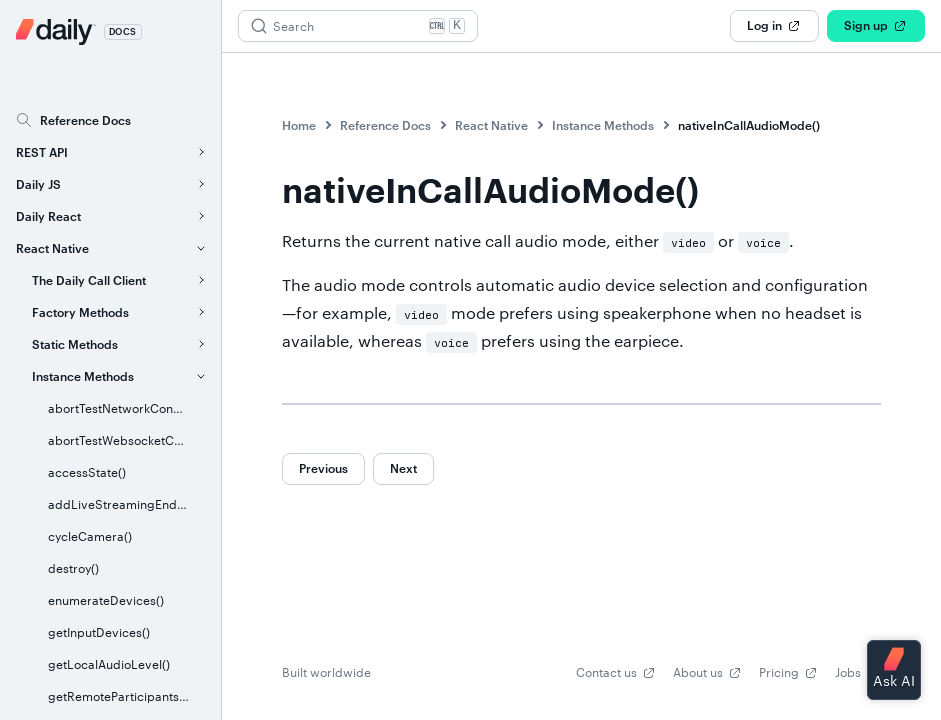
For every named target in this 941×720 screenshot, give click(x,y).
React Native (491, 125)
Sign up (876, 26)
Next (403, 468)
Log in (774, 26)
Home (299, 125)
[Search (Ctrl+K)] (358, 26)
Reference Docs (385, 125)
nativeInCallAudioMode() (749, 125)
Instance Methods (603, 125)
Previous (323, 468)
